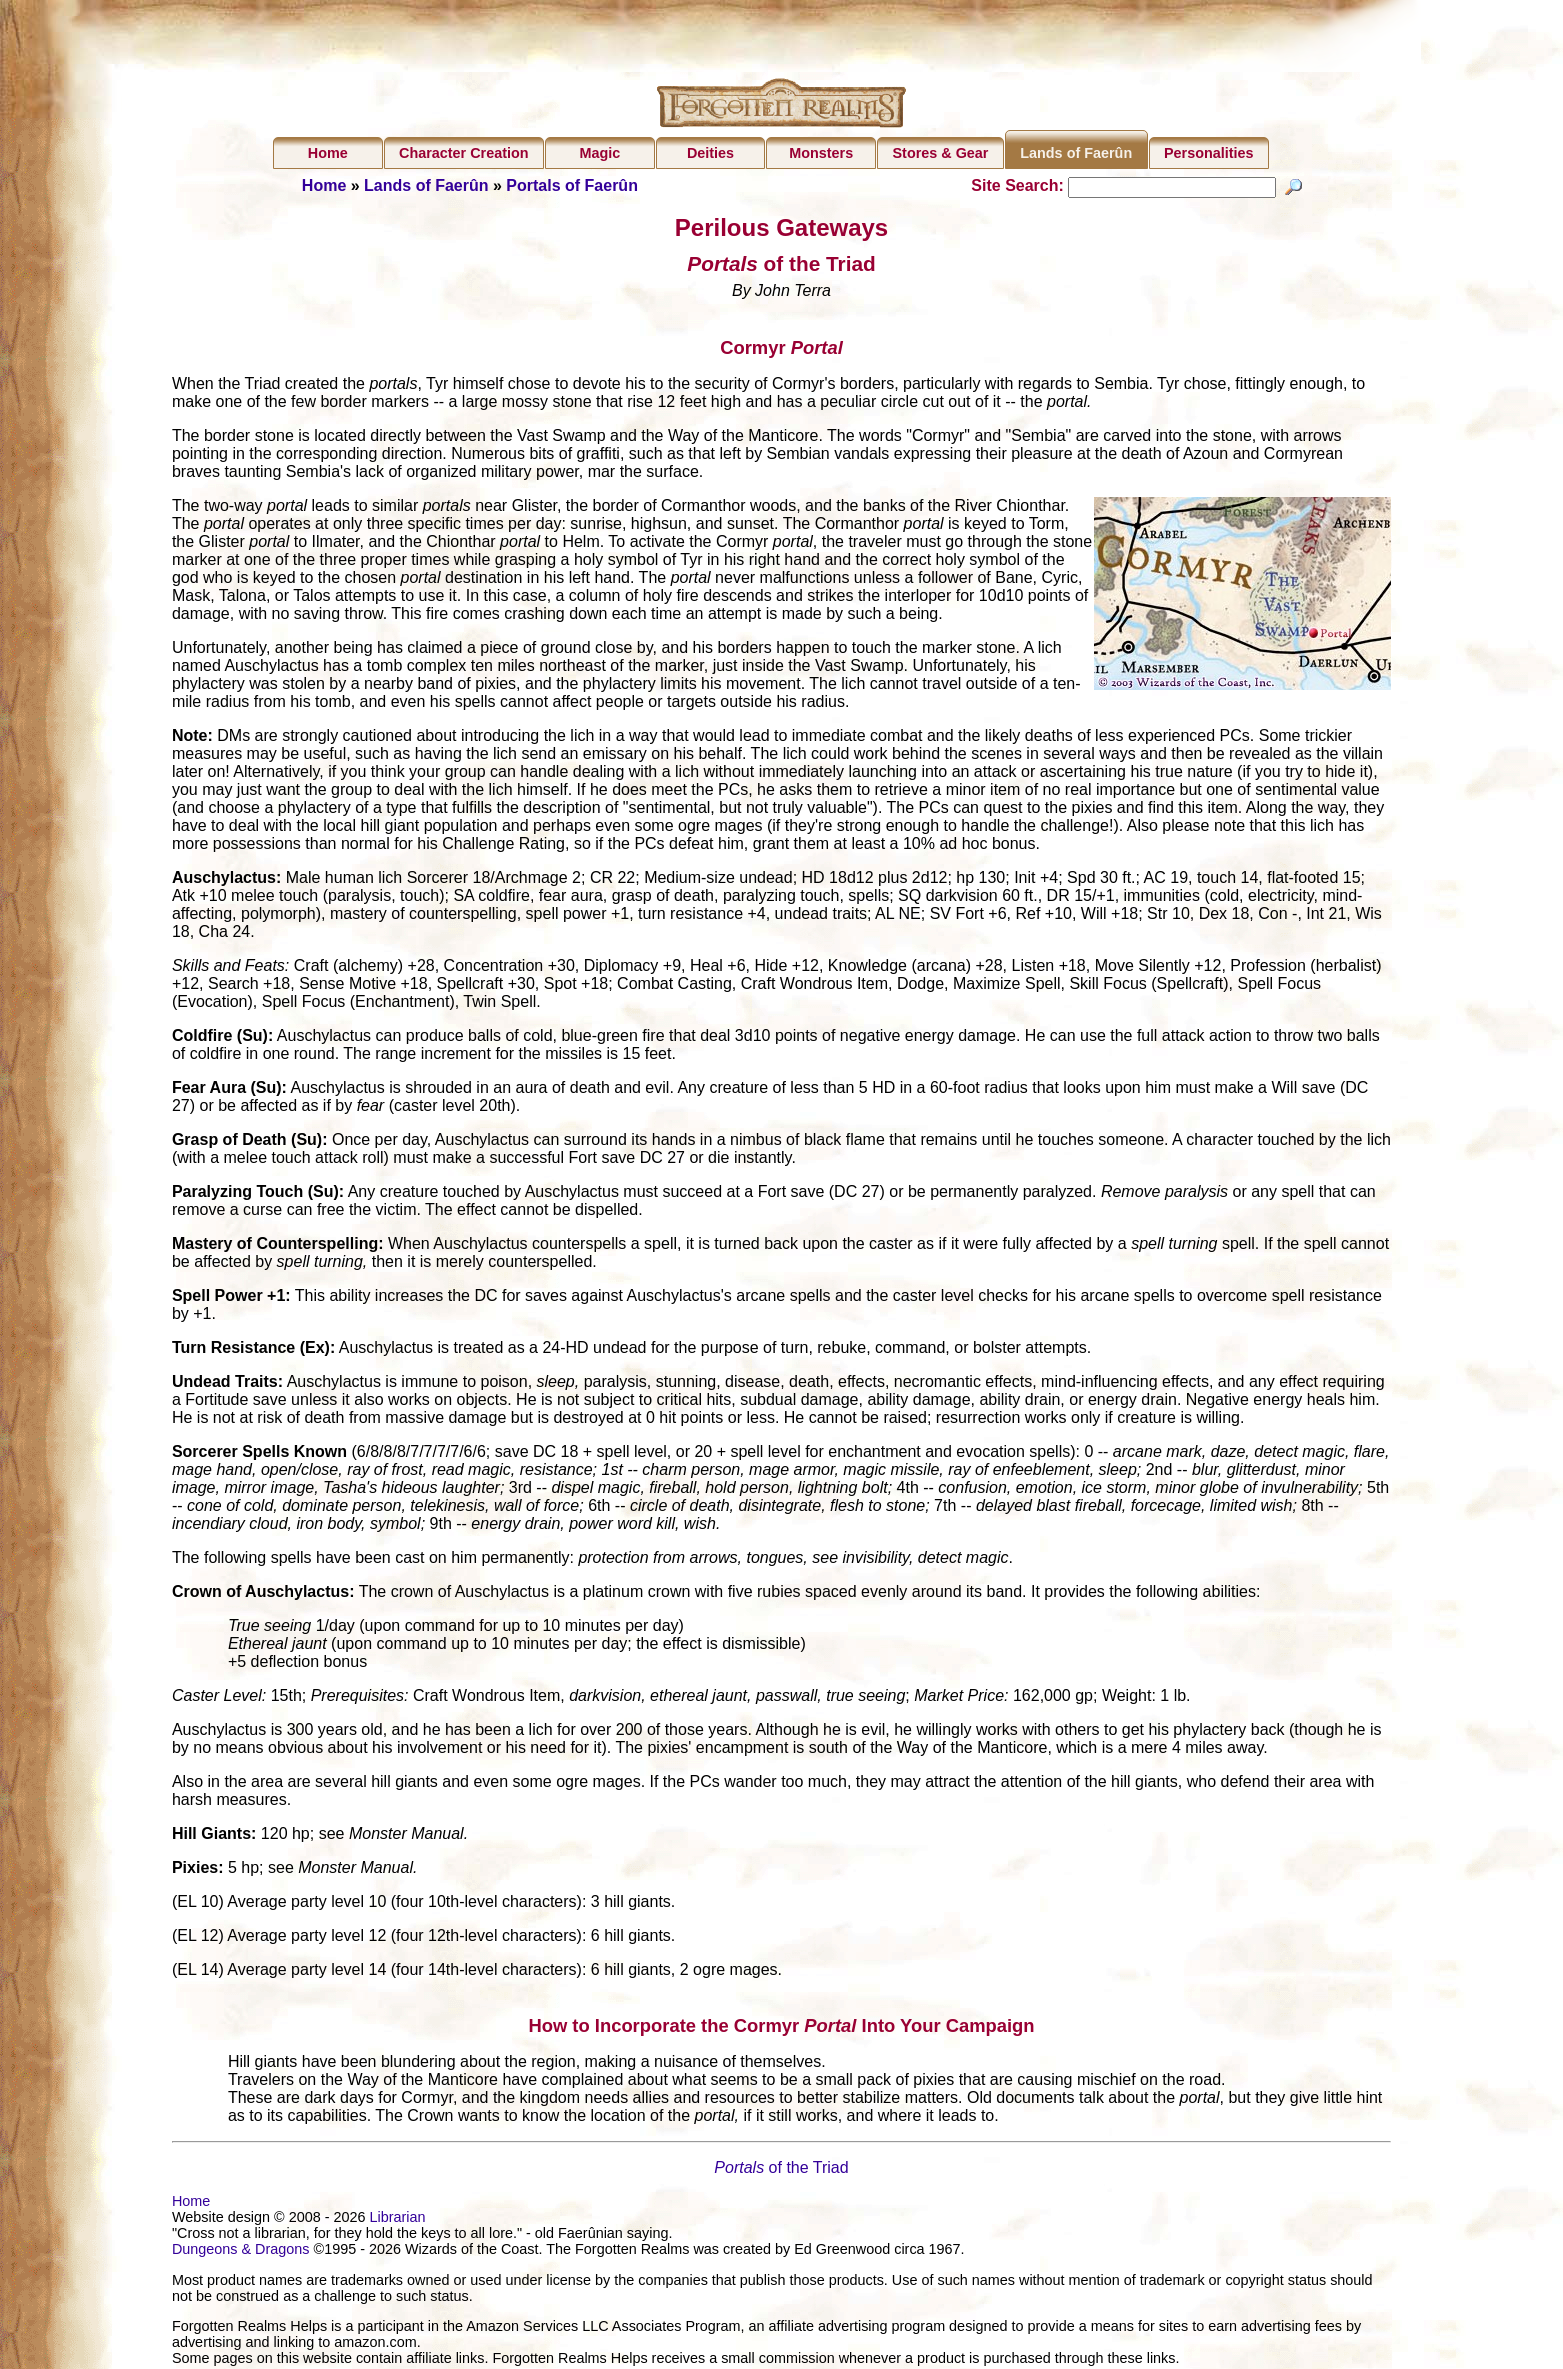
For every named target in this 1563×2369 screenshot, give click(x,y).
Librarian (397, 2220)
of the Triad (781, 2170)
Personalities (1209, 153)
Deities (710, 153)
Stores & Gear (940, 153)
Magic (599, 153)
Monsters (821, 153)
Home (328, 153)
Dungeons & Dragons (241, 2252)
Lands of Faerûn (1076, 153)
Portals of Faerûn (572, 185)
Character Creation (464, 153)
